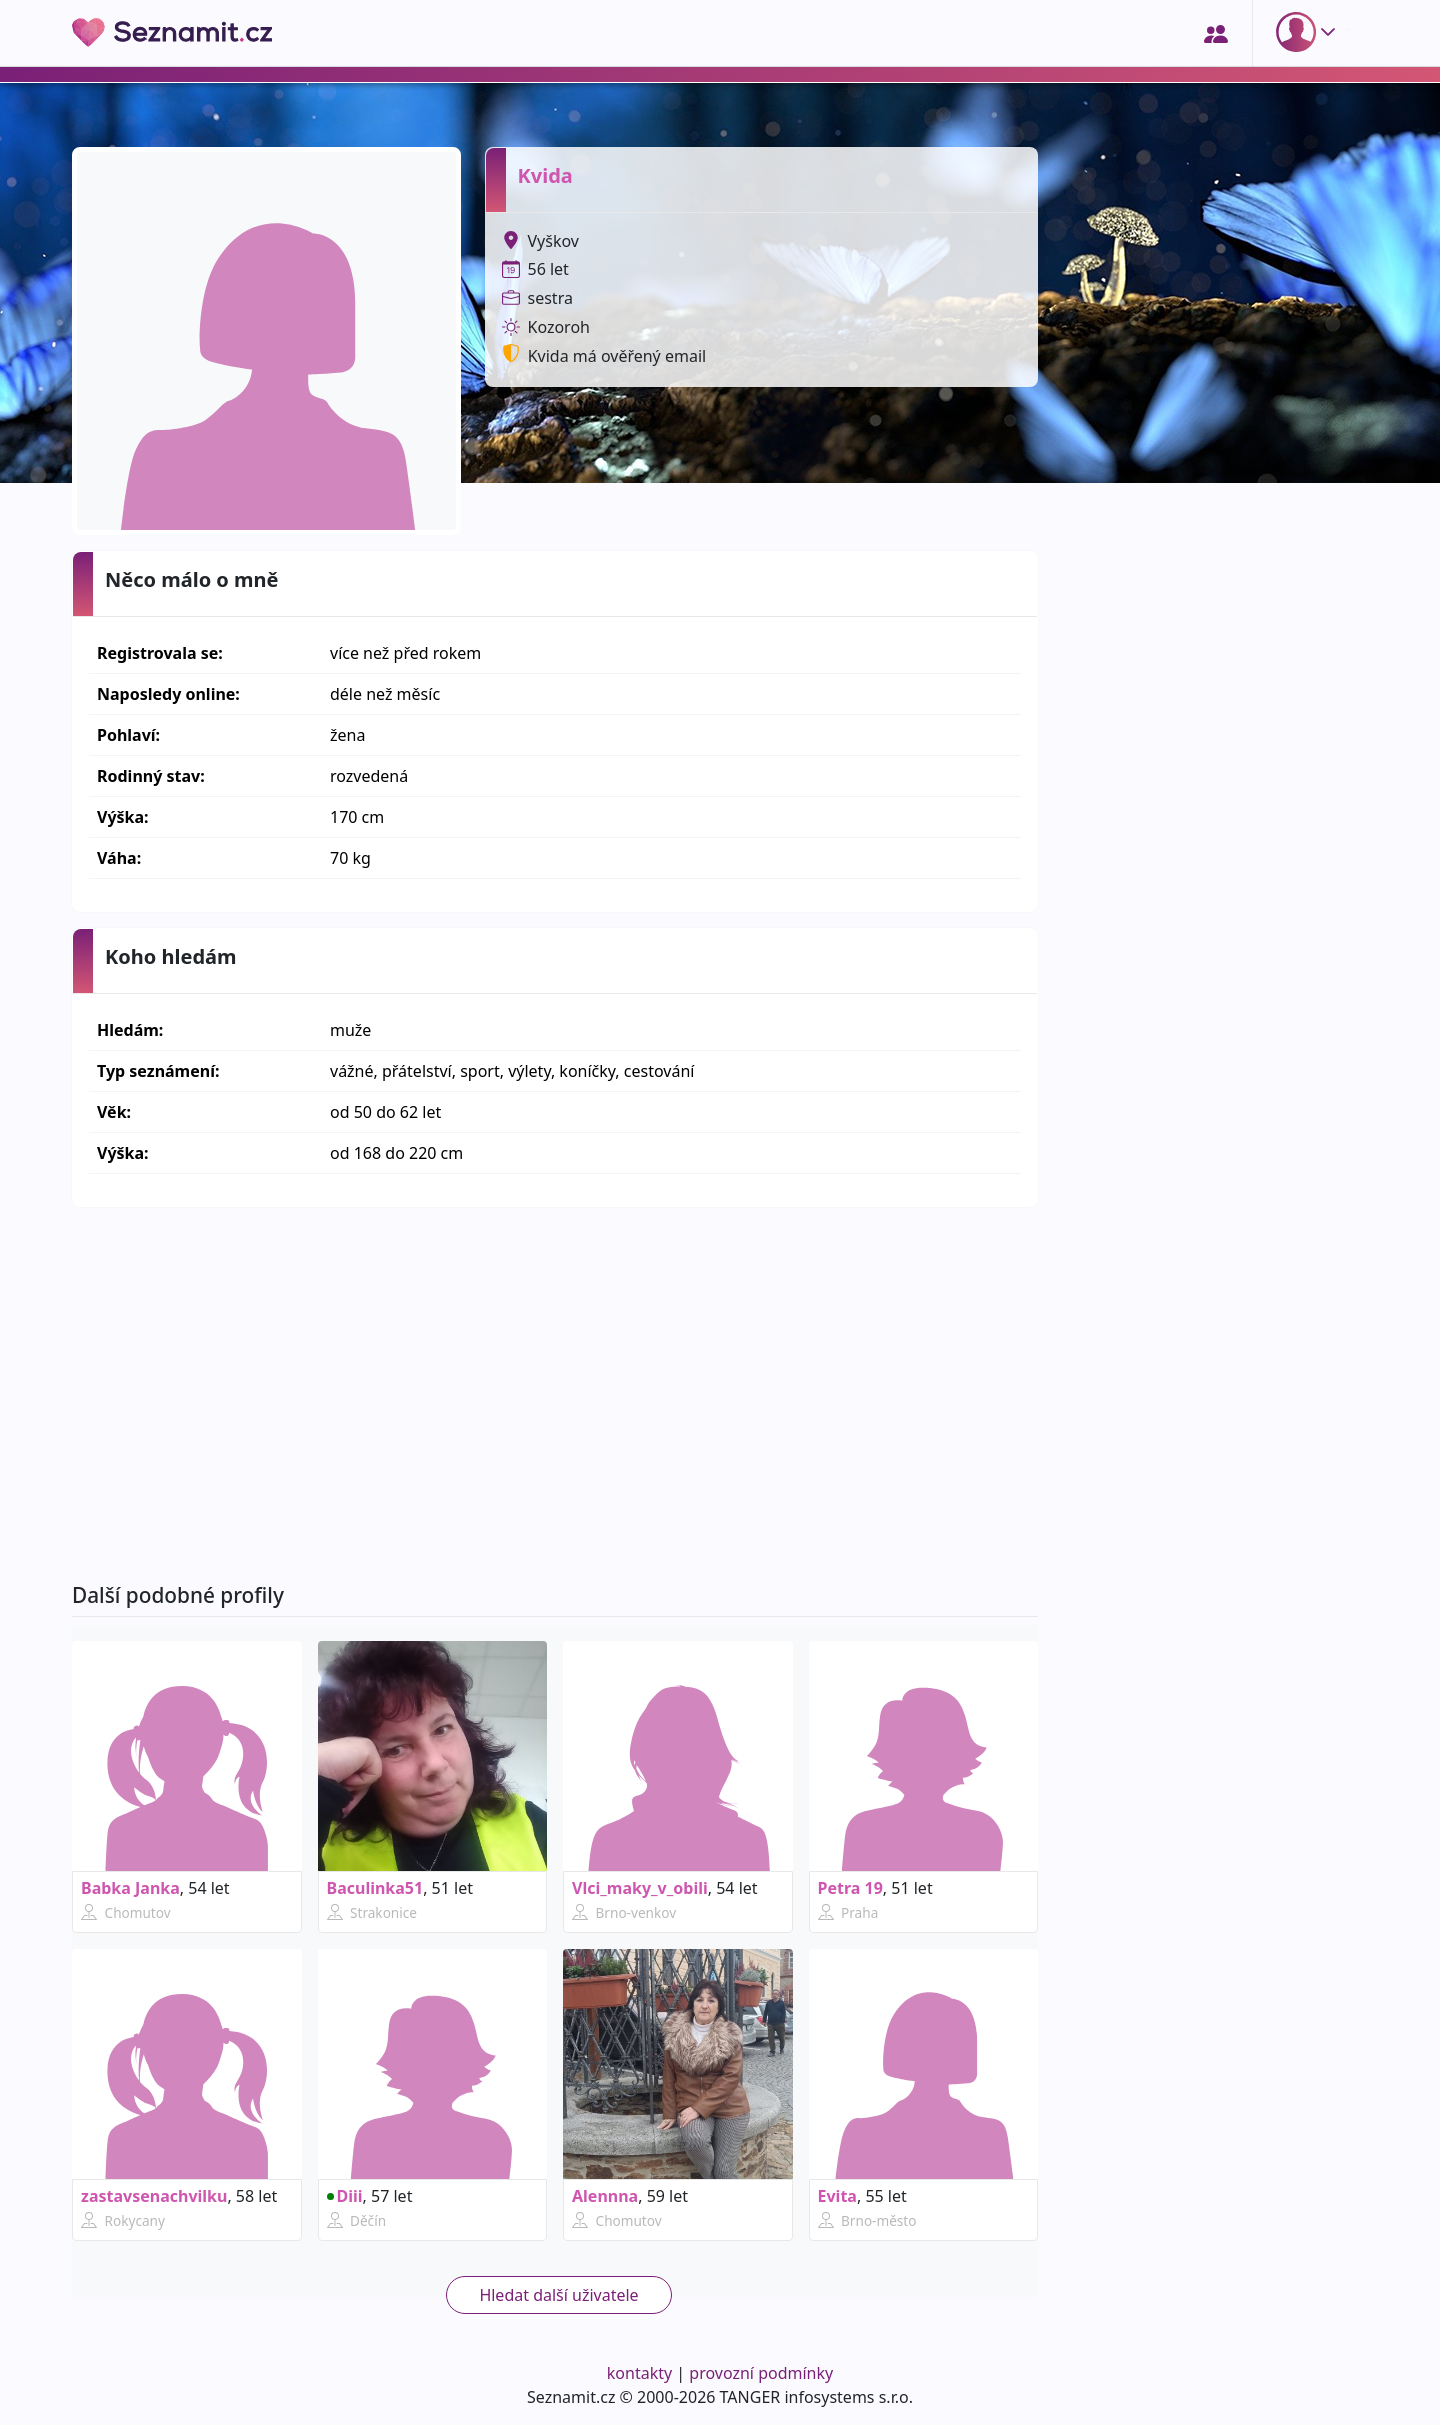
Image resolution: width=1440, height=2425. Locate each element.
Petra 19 (850, 1888)
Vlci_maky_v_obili (640, 1888)
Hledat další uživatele (558, 2295)
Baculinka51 (375, 1888)
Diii (345, 2196)
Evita (837, 2196)
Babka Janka (130, 1888)
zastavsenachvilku (154, 2196)
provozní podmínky (761, 2373)
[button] (1310, 32)
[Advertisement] (555, 1395)
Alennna (605, 2196)
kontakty (639, 2373)
